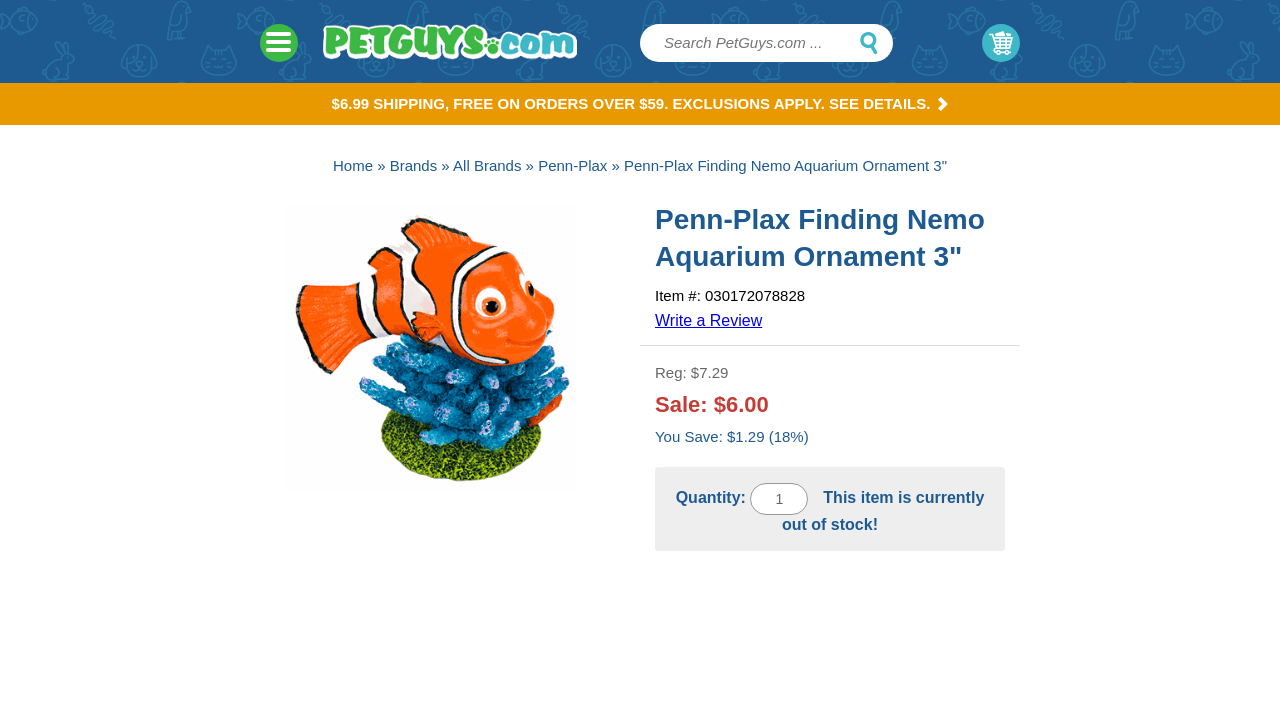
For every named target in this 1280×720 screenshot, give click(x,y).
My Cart (1001, 43)
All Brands (487, 165)
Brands (414, 165)
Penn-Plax (572, 165)
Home (353, 165)
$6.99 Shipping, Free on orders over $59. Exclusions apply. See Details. (640, 103)
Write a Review (708, 320)
